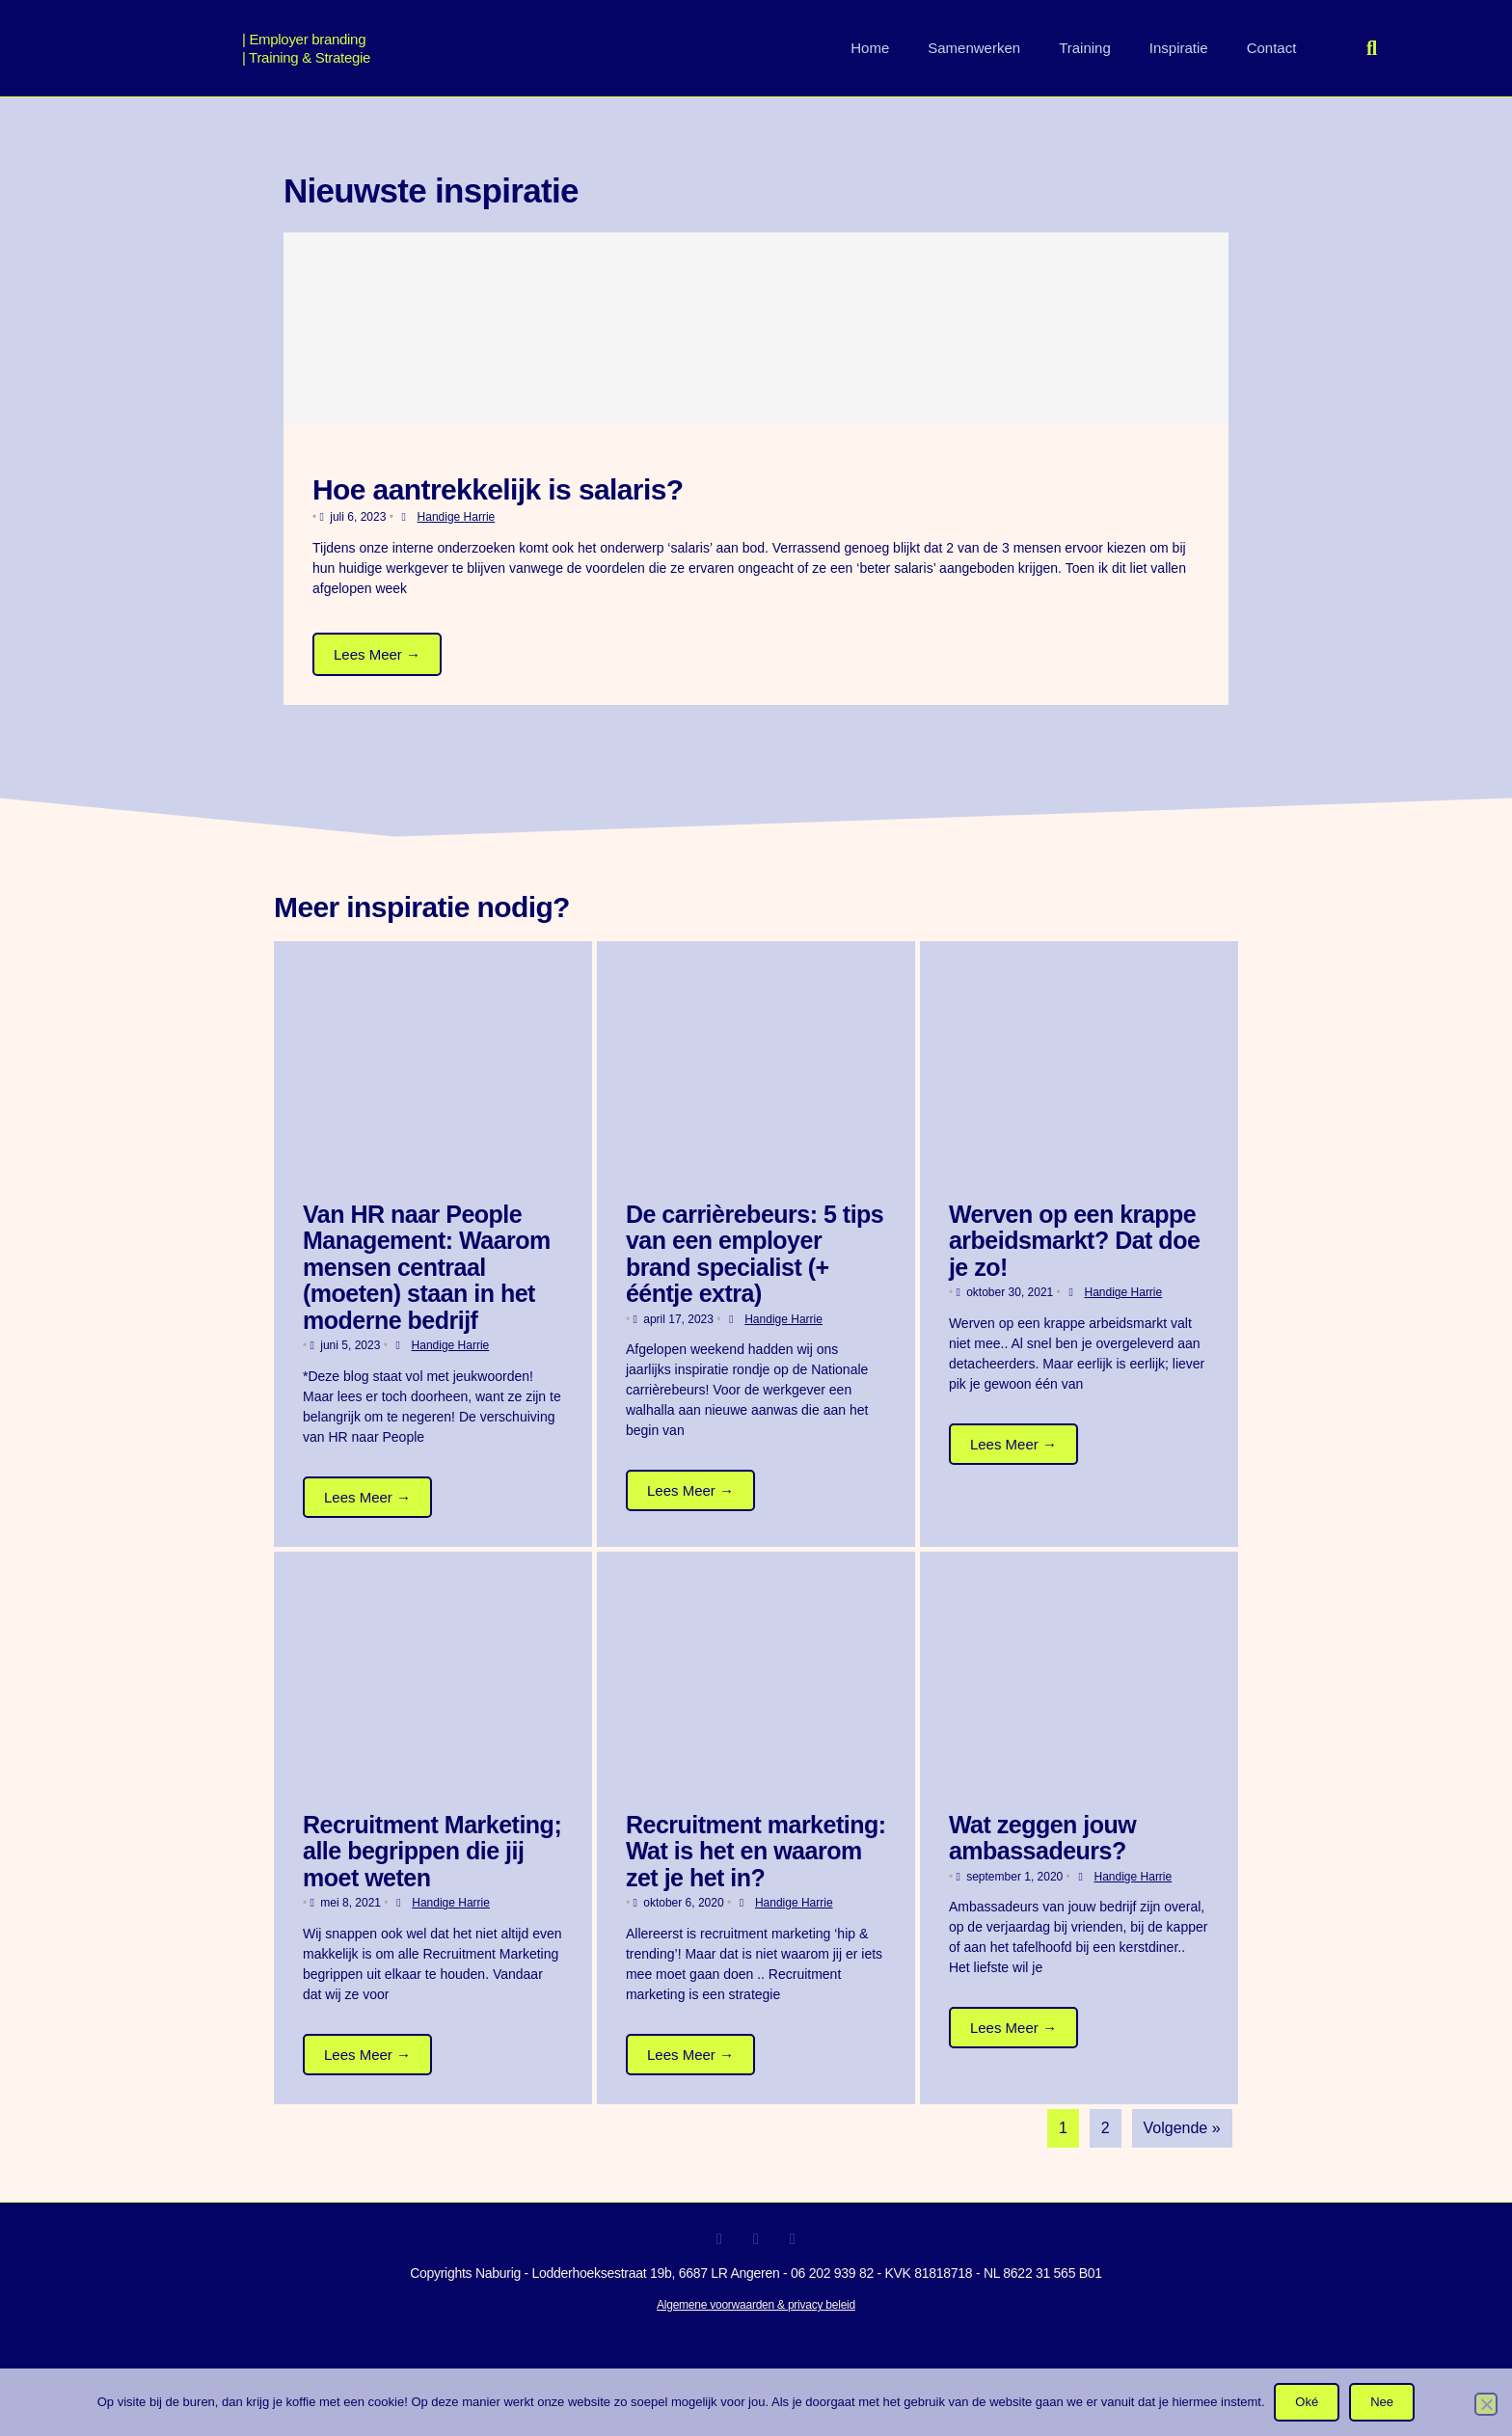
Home (869, 48)
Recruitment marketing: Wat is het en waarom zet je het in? (756, 1851)
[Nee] (1486, 2404)
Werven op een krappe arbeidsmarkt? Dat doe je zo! (1074, 1241)
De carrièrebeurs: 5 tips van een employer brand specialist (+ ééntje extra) (754, 1254)
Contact (1272, 48)
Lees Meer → (377, 654)
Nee (1381, 2402)
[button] (1372, 48)
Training (1085, 48)
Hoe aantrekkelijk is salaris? (498, 489)
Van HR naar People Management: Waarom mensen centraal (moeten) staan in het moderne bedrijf (427, 1267)
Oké (1307, 2402)
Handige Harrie (457, 517)
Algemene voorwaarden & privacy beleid (756, 2305)
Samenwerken (974, 48)
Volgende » (1182, 2128)
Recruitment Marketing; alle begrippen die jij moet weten (432, 1851)
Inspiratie (1178, 48)
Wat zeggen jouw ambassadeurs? (1042, 1838)
